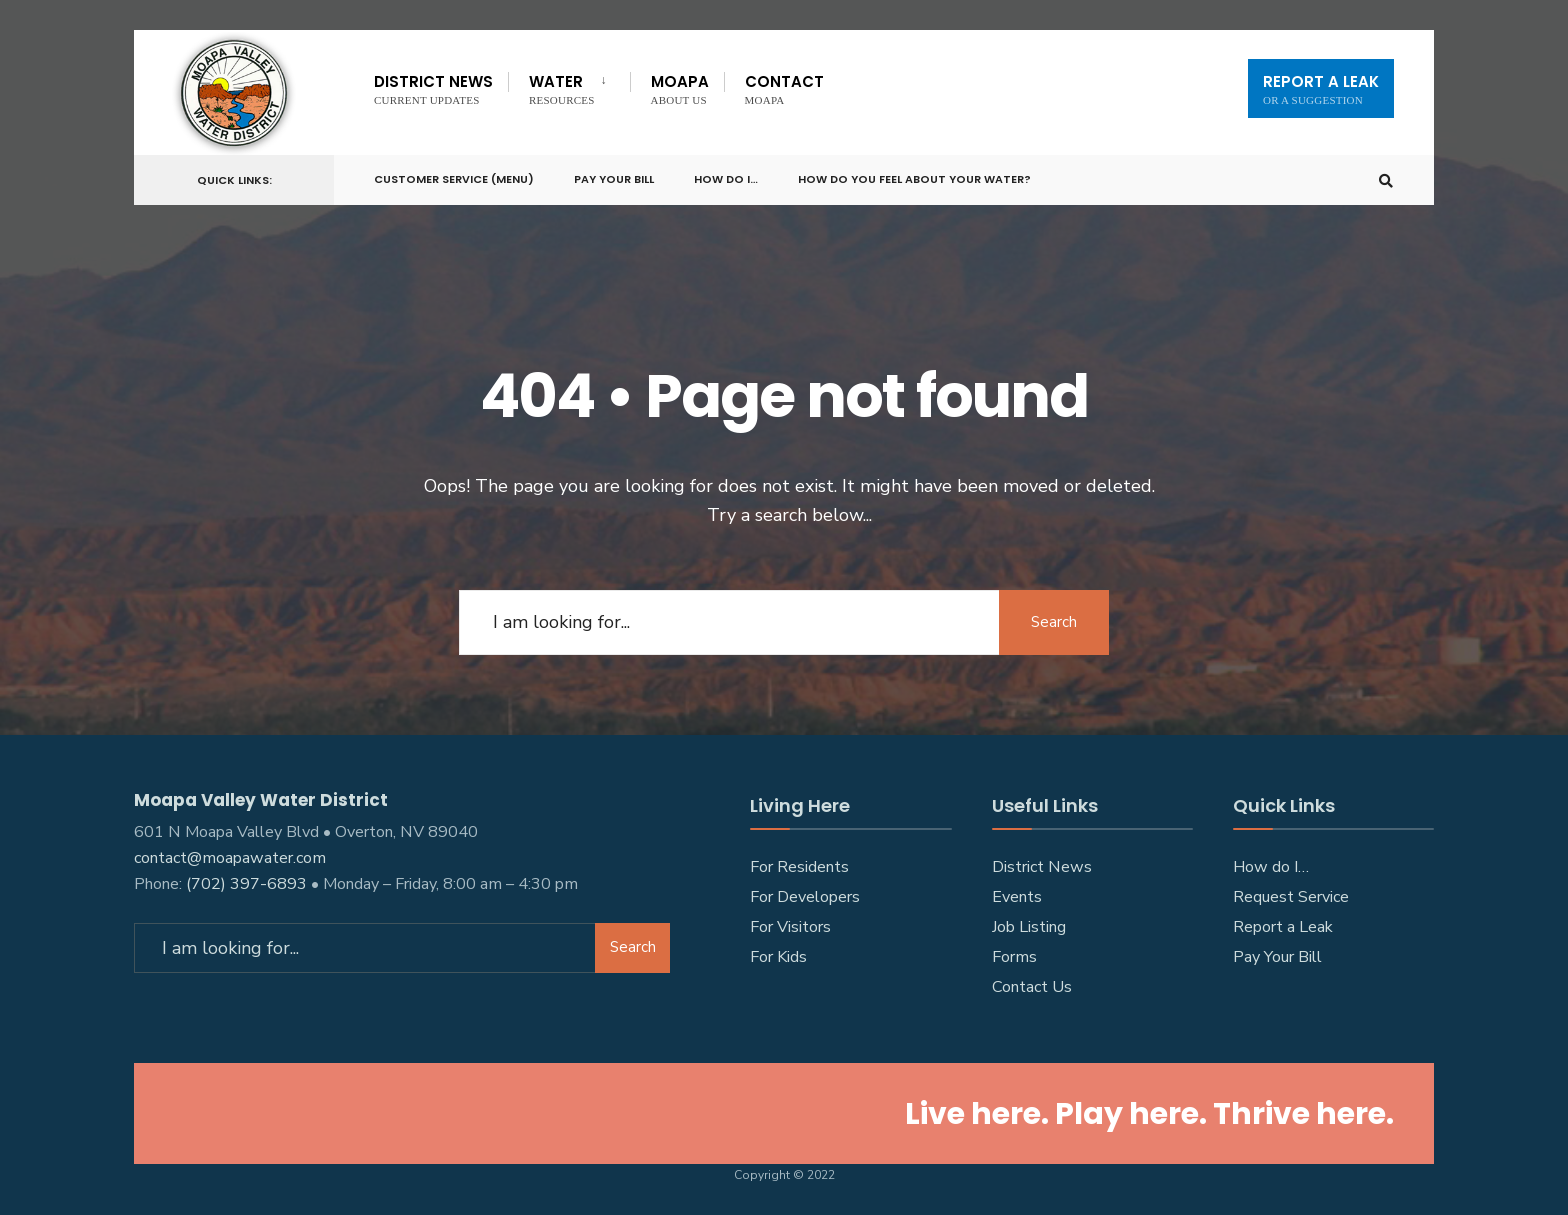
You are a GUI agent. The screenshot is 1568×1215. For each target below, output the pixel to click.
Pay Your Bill (614, 179)
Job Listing (1029, 927)
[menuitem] (569, 86)
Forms (1014, 957)
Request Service (1291, 897)
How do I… (726, 179)
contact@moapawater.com (230, 858)
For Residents (799, 867)
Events (1017, 897)
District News (433, 88)
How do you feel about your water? (914, 179)
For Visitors (790, 927)
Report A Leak (1321, 88)
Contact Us (1032, 987)
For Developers (805, 897)
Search (1054, 622)
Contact (784, 88)
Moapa (680, 88)
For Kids (778, 957)
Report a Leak (1283, 927)
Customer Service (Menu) (454, 179)
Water (562, 88)
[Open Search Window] (1386, 180)
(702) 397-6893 (246, 884)
